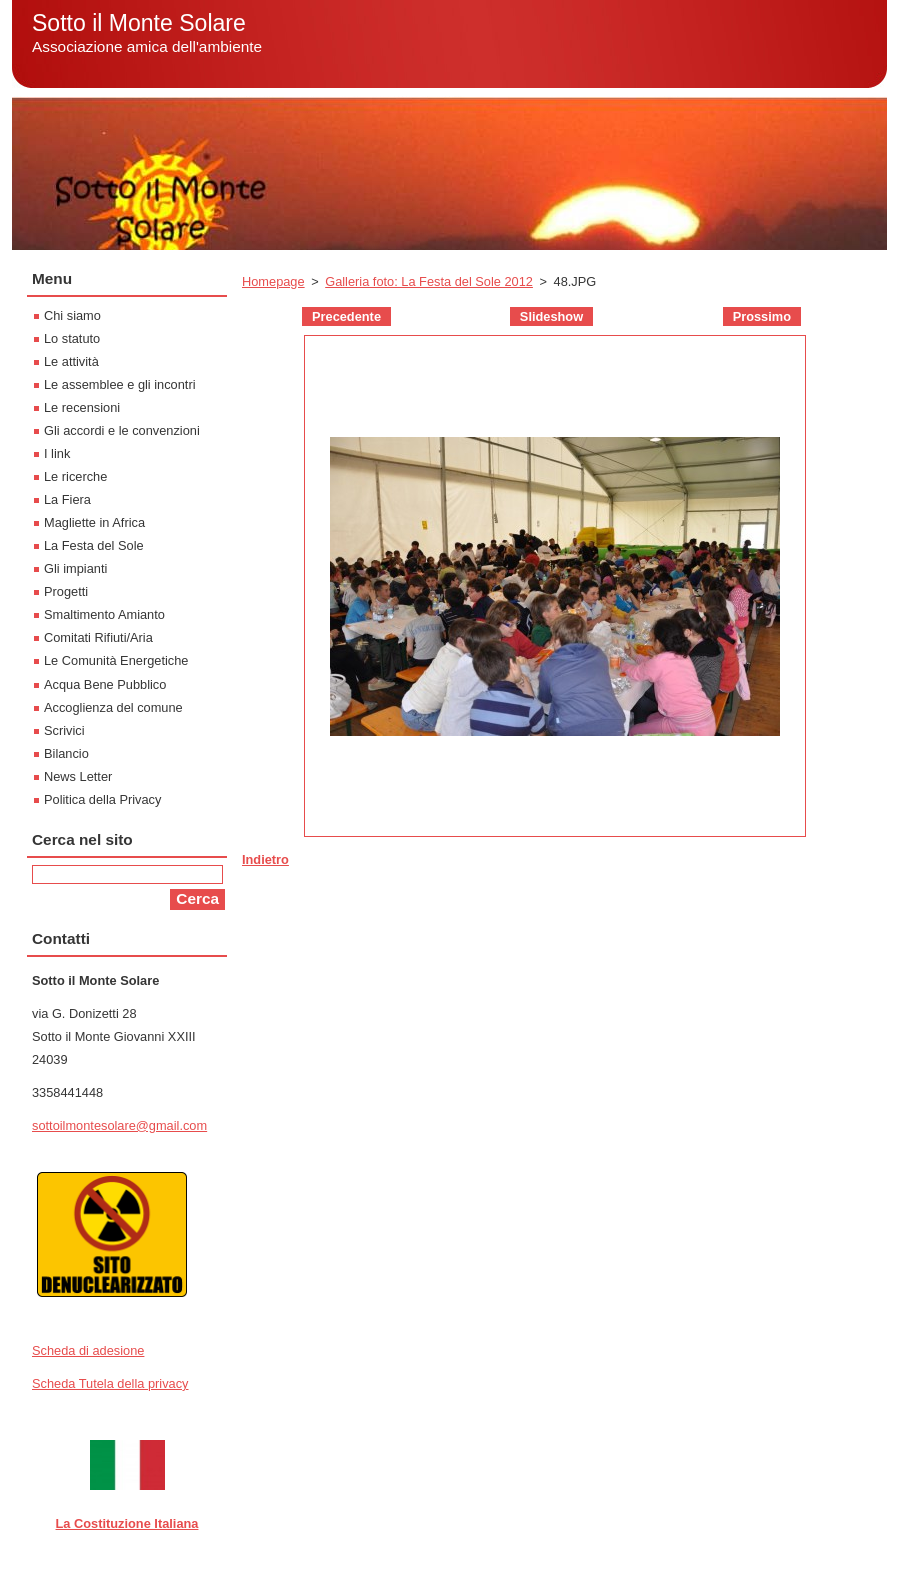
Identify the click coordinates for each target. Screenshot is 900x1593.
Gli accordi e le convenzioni (122, 430)
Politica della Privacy (102, 799)
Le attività (71, 361)
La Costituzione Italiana (127, 1523)
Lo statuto (72, 338)
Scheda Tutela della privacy (110, 1383)
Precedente (346, 316)
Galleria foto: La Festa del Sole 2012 (429, 281)
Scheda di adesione (88, 1350)
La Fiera (67, 499)
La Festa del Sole (94, 545)
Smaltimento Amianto (104, 614)
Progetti (66, 591)
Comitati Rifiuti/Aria (98, 637)
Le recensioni (82, 407)
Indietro (265, 859)
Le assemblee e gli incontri (120, 384)
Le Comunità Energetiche (116, 660)
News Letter (78, 776)
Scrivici (64, 730)
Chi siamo (72, 315)
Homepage (273, 281)
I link (57, 453)
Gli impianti (75, 568)
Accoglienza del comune (113, 707)
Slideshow (551, 316)
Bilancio (66, 753)
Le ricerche (75, 476)
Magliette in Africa (94, 522)
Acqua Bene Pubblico (105, 684)
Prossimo (762, 316)
